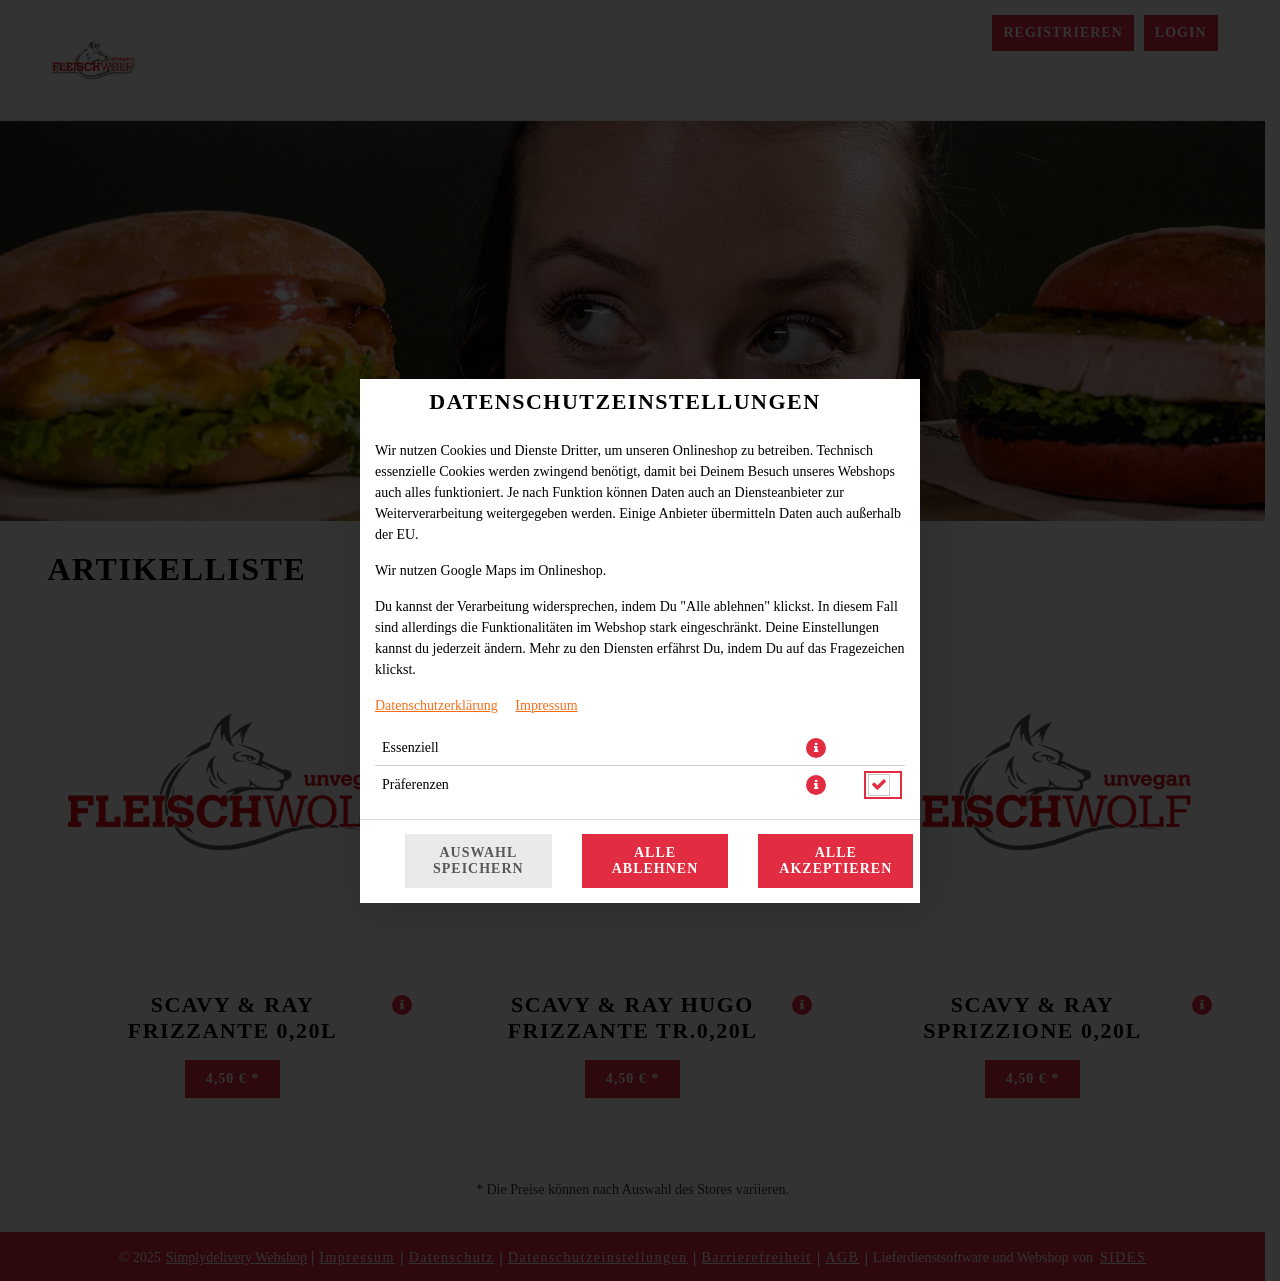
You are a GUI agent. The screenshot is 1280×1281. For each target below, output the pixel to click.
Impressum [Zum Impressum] (546, 705)
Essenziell (410, 747)
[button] (816, 748)
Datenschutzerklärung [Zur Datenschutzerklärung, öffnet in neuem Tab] (436, 705)
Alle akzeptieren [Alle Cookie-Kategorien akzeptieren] (835, 860)
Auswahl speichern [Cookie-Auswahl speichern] (478, 860)
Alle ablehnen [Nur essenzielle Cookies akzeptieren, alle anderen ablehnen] (655, 860)
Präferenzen (415, 784)
